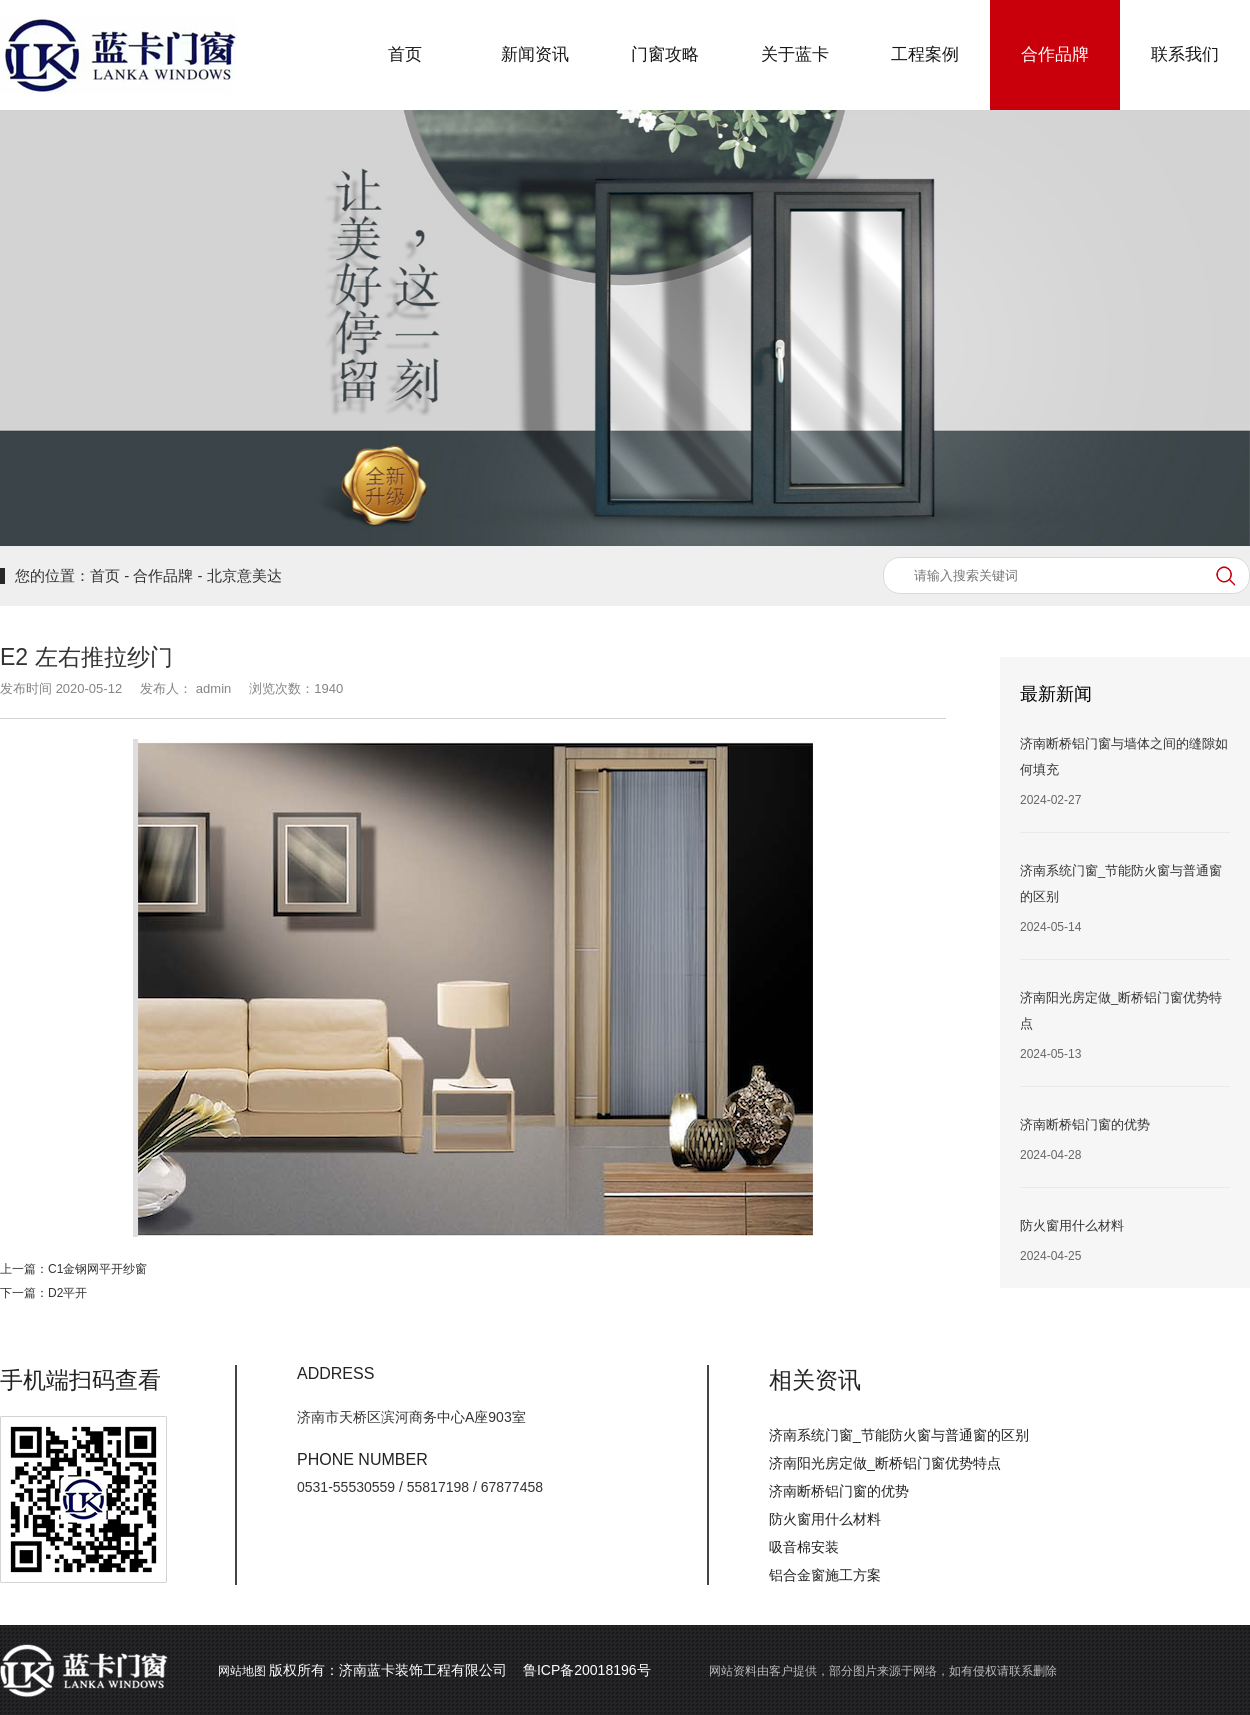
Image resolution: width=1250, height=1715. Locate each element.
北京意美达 (244, 575)
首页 (405, 54)
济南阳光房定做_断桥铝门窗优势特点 (885, 1463)
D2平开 (67, 1293)
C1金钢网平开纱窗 (97, 1269)
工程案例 (925, 54)
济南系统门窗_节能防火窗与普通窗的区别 (899, 1435)
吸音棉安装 (804, 1547)
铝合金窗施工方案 (825, 1575)
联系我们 (1185, 54)
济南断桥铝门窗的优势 (839, 1491)
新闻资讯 (535, 54)
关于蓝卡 (795, 54)
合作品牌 (1055, 54)
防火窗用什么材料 (825, 1519)
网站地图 (242, 1671)
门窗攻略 (665, 54)
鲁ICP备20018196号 (587, 1670)
